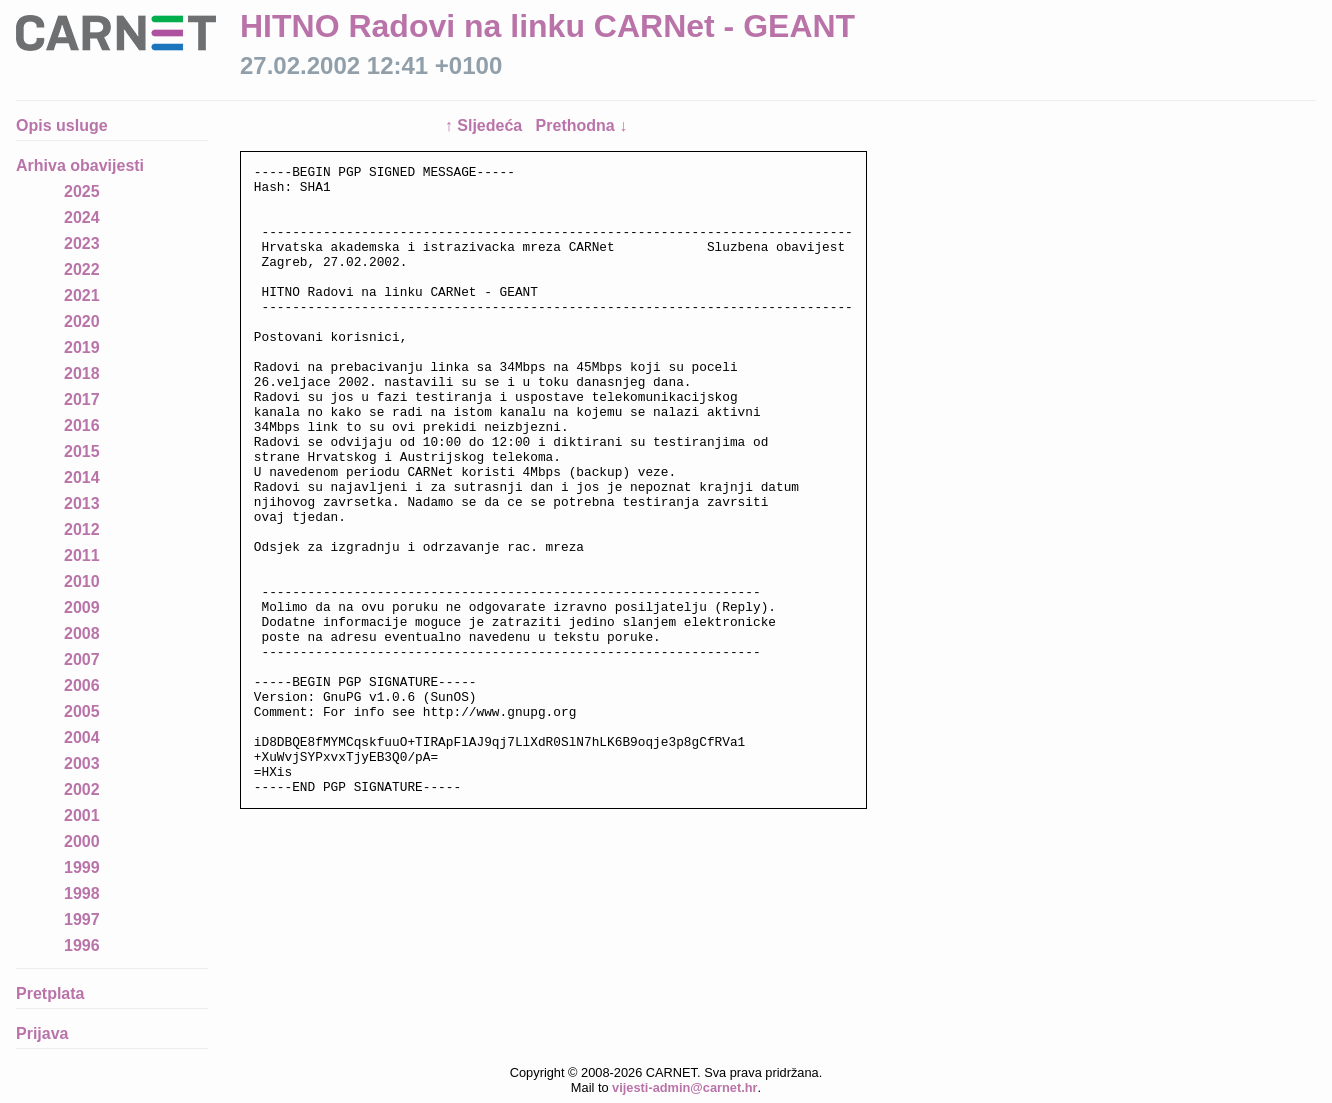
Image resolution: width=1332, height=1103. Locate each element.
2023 (82, 243)
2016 (82, 425)
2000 (82, 841)
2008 (82, 633)
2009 (82, 607)
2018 (82, 373)
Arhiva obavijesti (80, 165)
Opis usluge (62, 125)
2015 (82, 451)
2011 (82, 555)
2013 (82, 503)
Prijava (42, 1033)
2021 (82, 295)
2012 (82, 529)
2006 (82, 685)
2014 (82, 477)
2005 (82, 711)
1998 (82, 893)
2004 (82, 737)
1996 (82, 945)
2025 (82, 191)
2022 (82, 269)
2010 (82, 581)
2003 (82, 763)
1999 (82, 867)
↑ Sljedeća (486, 125)
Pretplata (50, 993)
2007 (82, 659)
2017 (82, 399)
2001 (82, 815)
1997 (82, 919)
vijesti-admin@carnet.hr (684, 1087)
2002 (82, 789)
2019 (82, 347)
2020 (82, 321)
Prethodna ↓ (582, 125)
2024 (82, 217)
